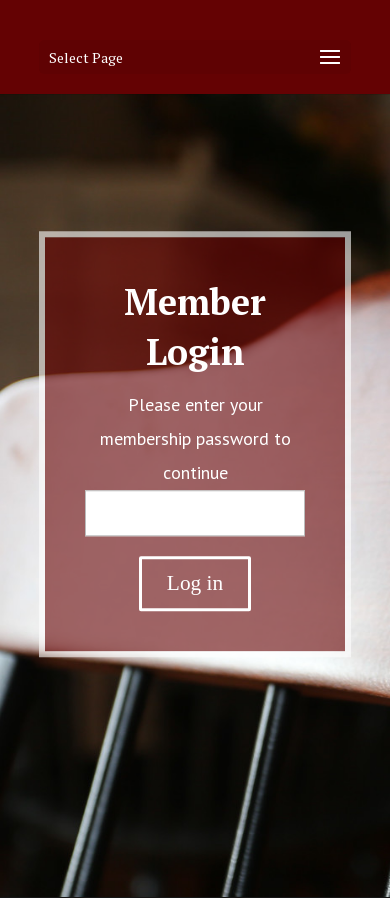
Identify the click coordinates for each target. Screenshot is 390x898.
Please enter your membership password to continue (195, 438)
